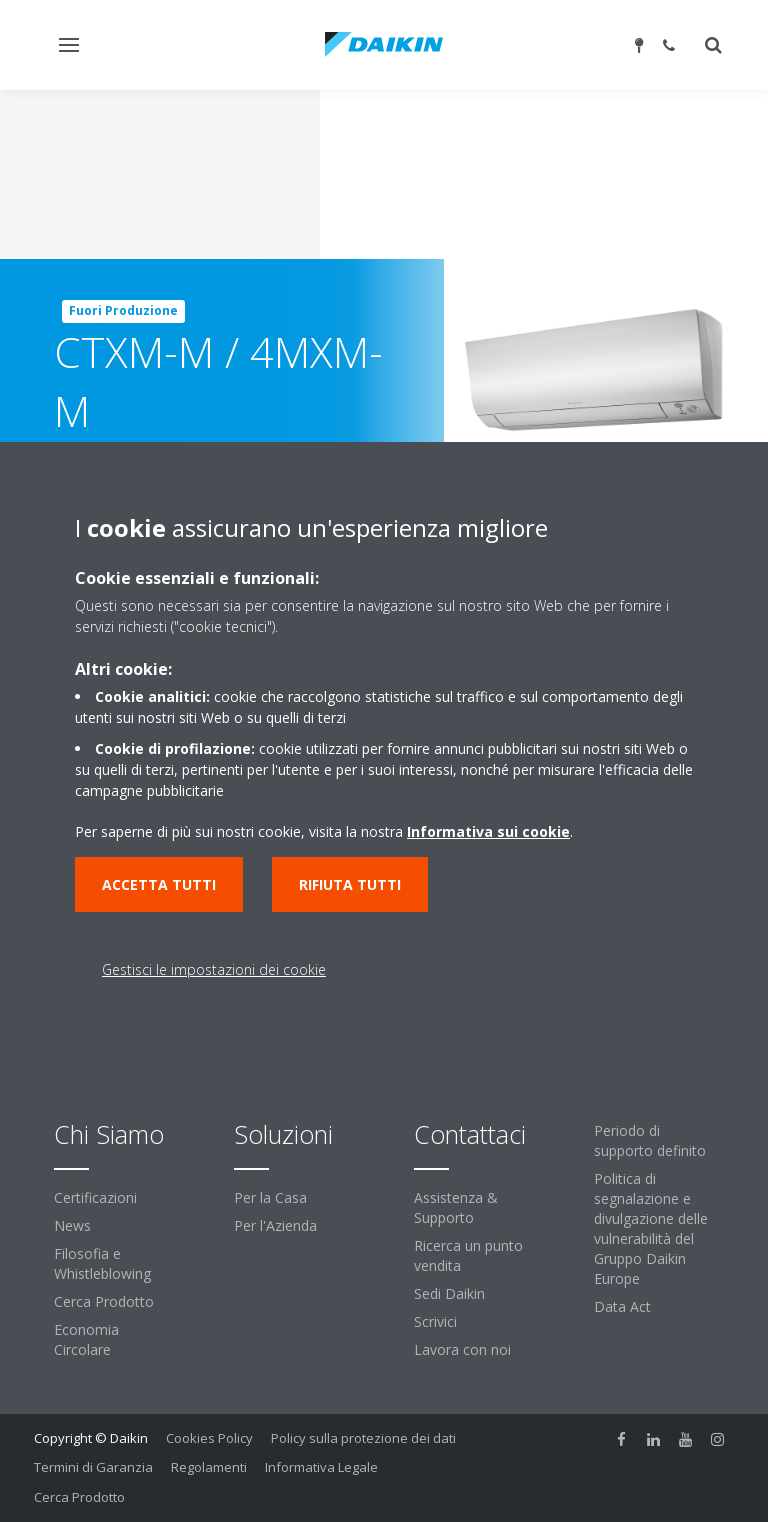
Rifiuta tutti (350, 884)
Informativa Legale (321, 1467)
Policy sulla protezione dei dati (363, 1438)
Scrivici (435, 1321)
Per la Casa (270, 1197)
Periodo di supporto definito (650, 1140)
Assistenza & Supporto (456, 1207)
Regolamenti (209, 1467)
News (72, 1225)
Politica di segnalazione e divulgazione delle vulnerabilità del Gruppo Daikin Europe (651, 1228)
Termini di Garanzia (93, 1467)
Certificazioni (95, 1197)
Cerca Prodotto (104, 1301)
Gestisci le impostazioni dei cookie (214, 969)
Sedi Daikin (449, 1293)
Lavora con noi (462, 1349)
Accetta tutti (159, 884)
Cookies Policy (209, 1438)
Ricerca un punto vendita (468, 1255)
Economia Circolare (86, 1339)
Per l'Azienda (275, 1225)
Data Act (622, 1306)
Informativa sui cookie (488, 831)
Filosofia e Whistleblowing (102, 1263)
